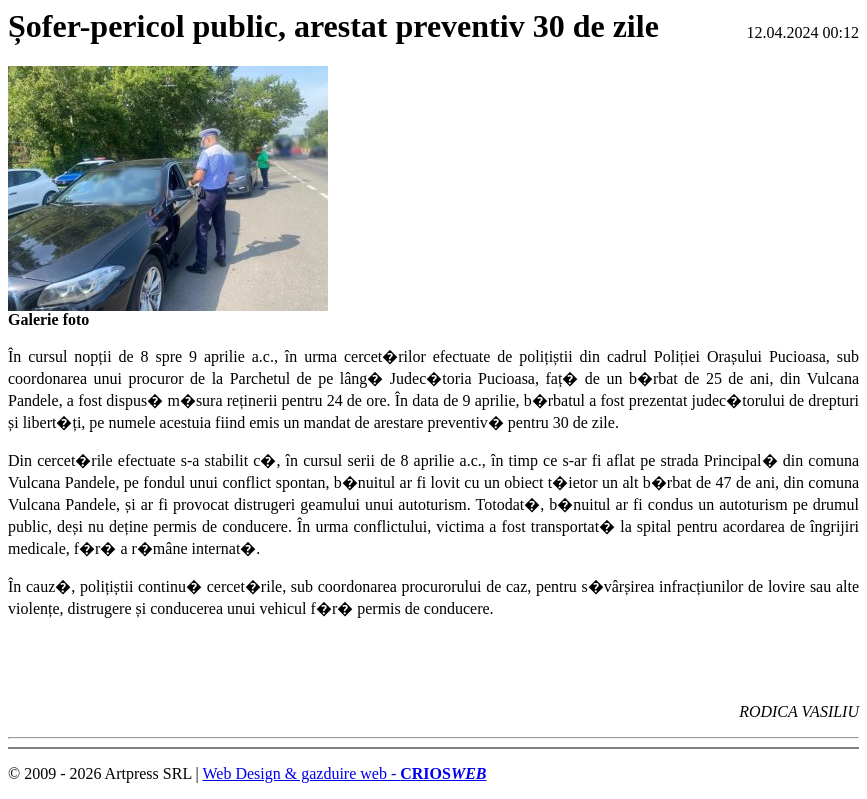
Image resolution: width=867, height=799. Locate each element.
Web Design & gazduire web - (344, 773)
